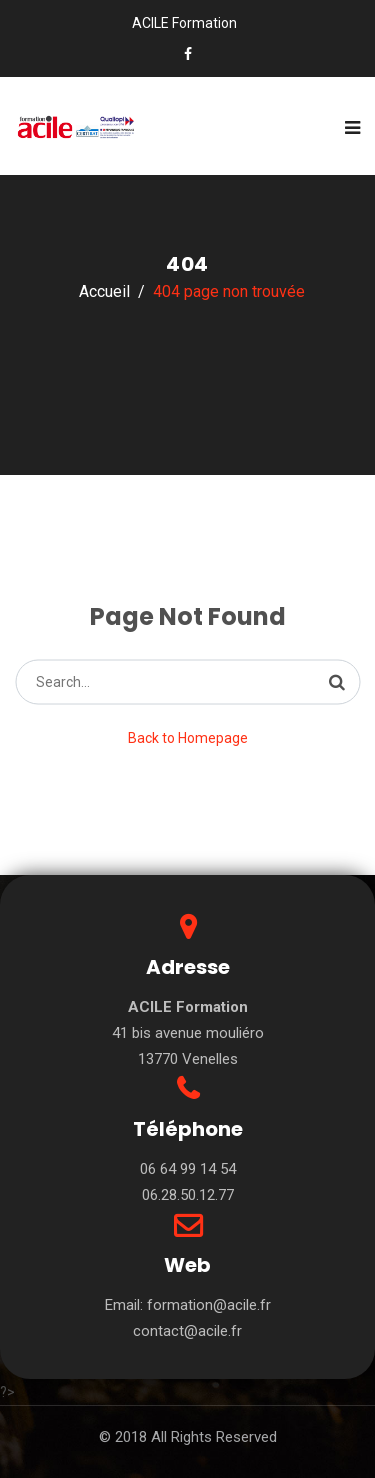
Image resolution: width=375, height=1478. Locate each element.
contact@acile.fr (187, 1331)
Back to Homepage (188, 738)
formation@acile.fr (209, 1305)
